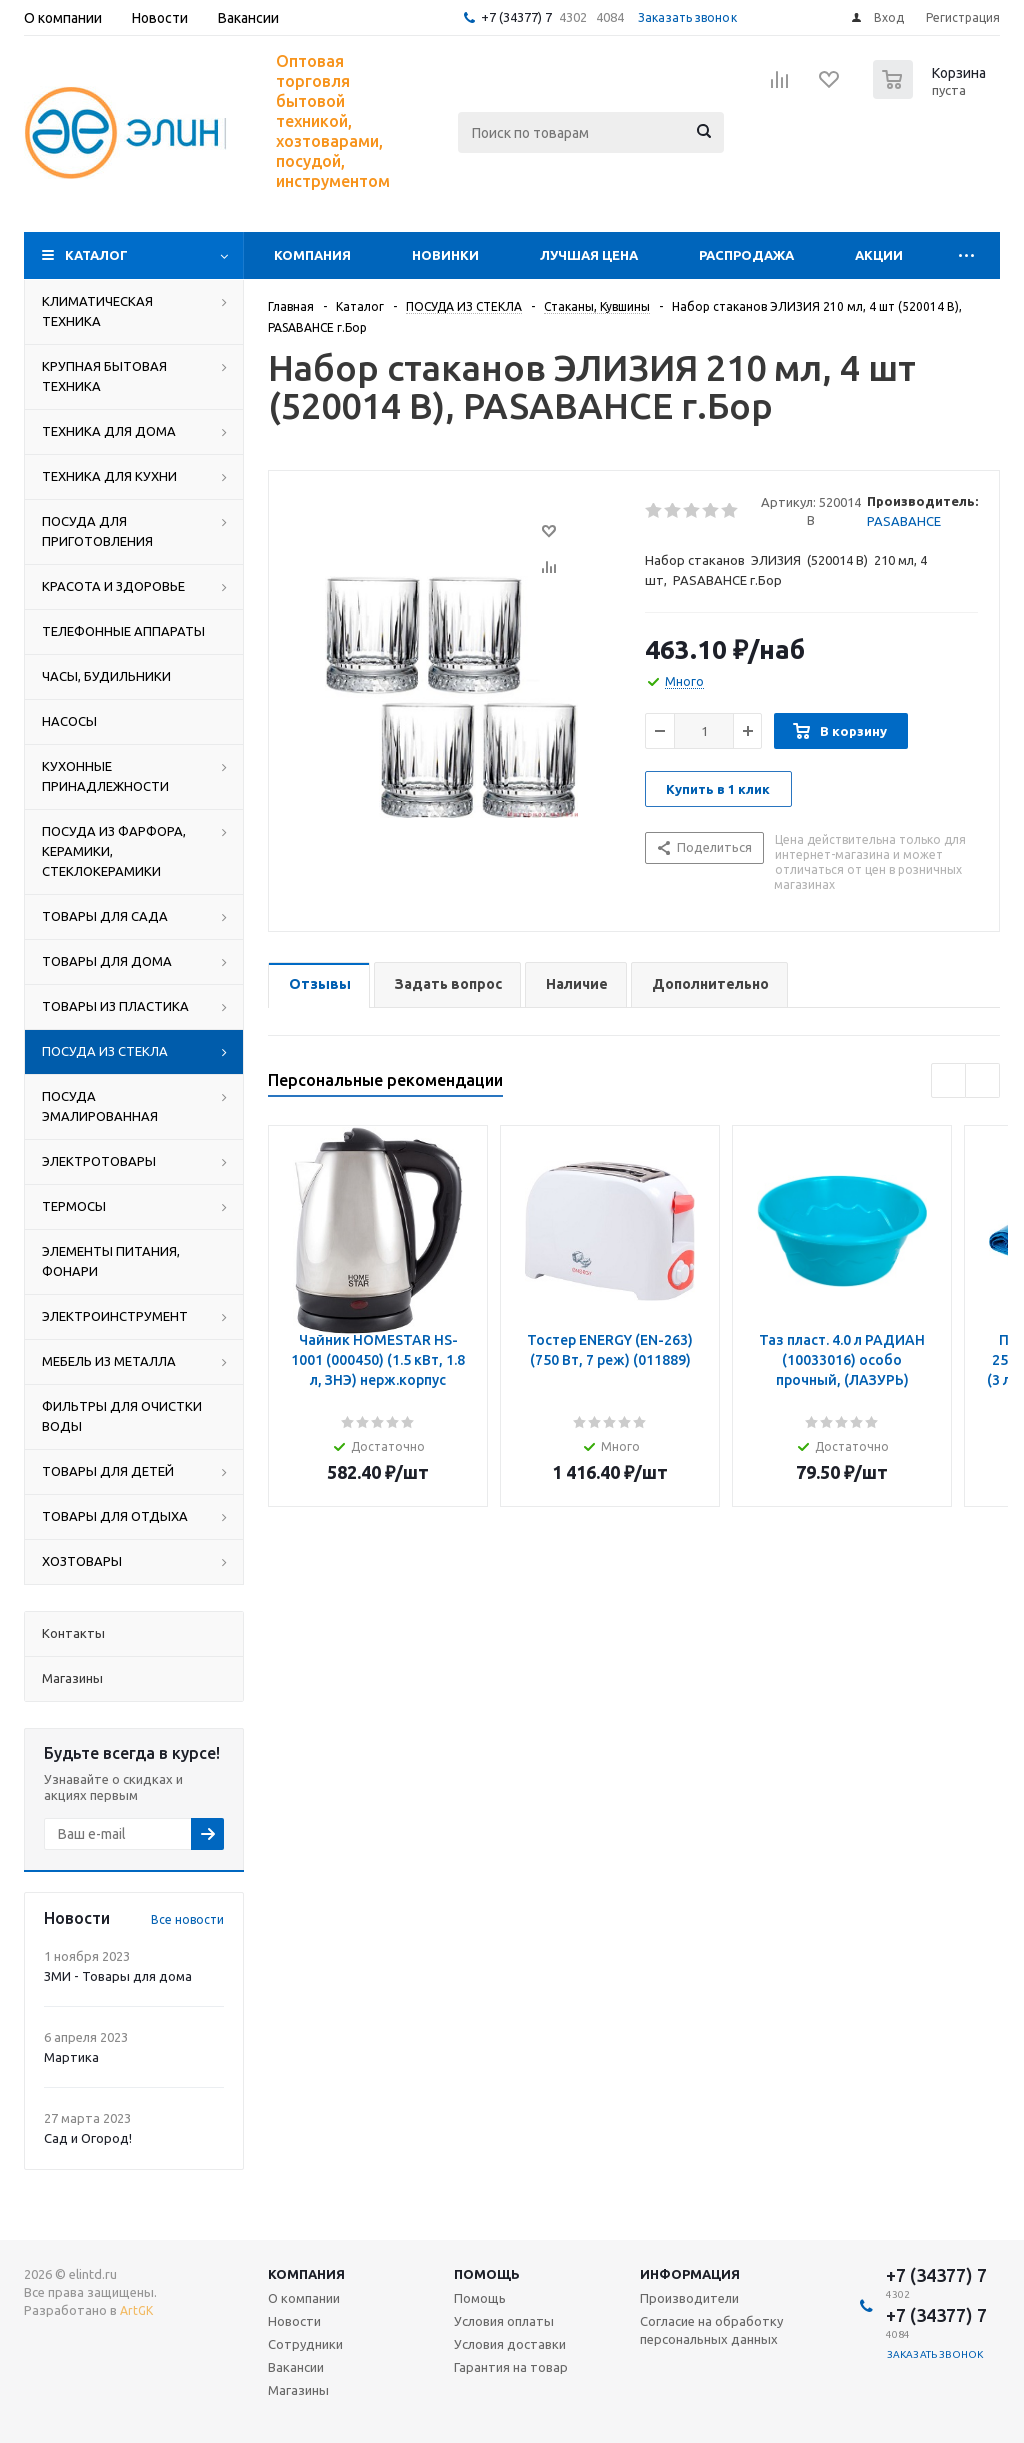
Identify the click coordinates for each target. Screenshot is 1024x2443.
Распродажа (746, 255)
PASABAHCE (904, 521)
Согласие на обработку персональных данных (711, 2330)
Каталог (96, 255)
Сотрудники (305, 2344)
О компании (304, 2298)
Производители (689, 2298)
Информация (690, 2274)
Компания (312, 255)
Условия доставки (510, 2344)
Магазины (298, 2390)
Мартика (71, 2057)
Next (982, 1080)
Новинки (445, 255)
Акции (879, 255)
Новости (294, 2321)
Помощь (487, 2274)
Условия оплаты (504, 2321)
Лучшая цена (589, 255)
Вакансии (296, 2367)
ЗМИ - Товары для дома (118, 1976)
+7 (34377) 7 (516, 17)
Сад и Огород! (88, 2138)
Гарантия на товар (511, 2367)
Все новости (187, 1919)
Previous (948, 1080)
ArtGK (136, 2310)
